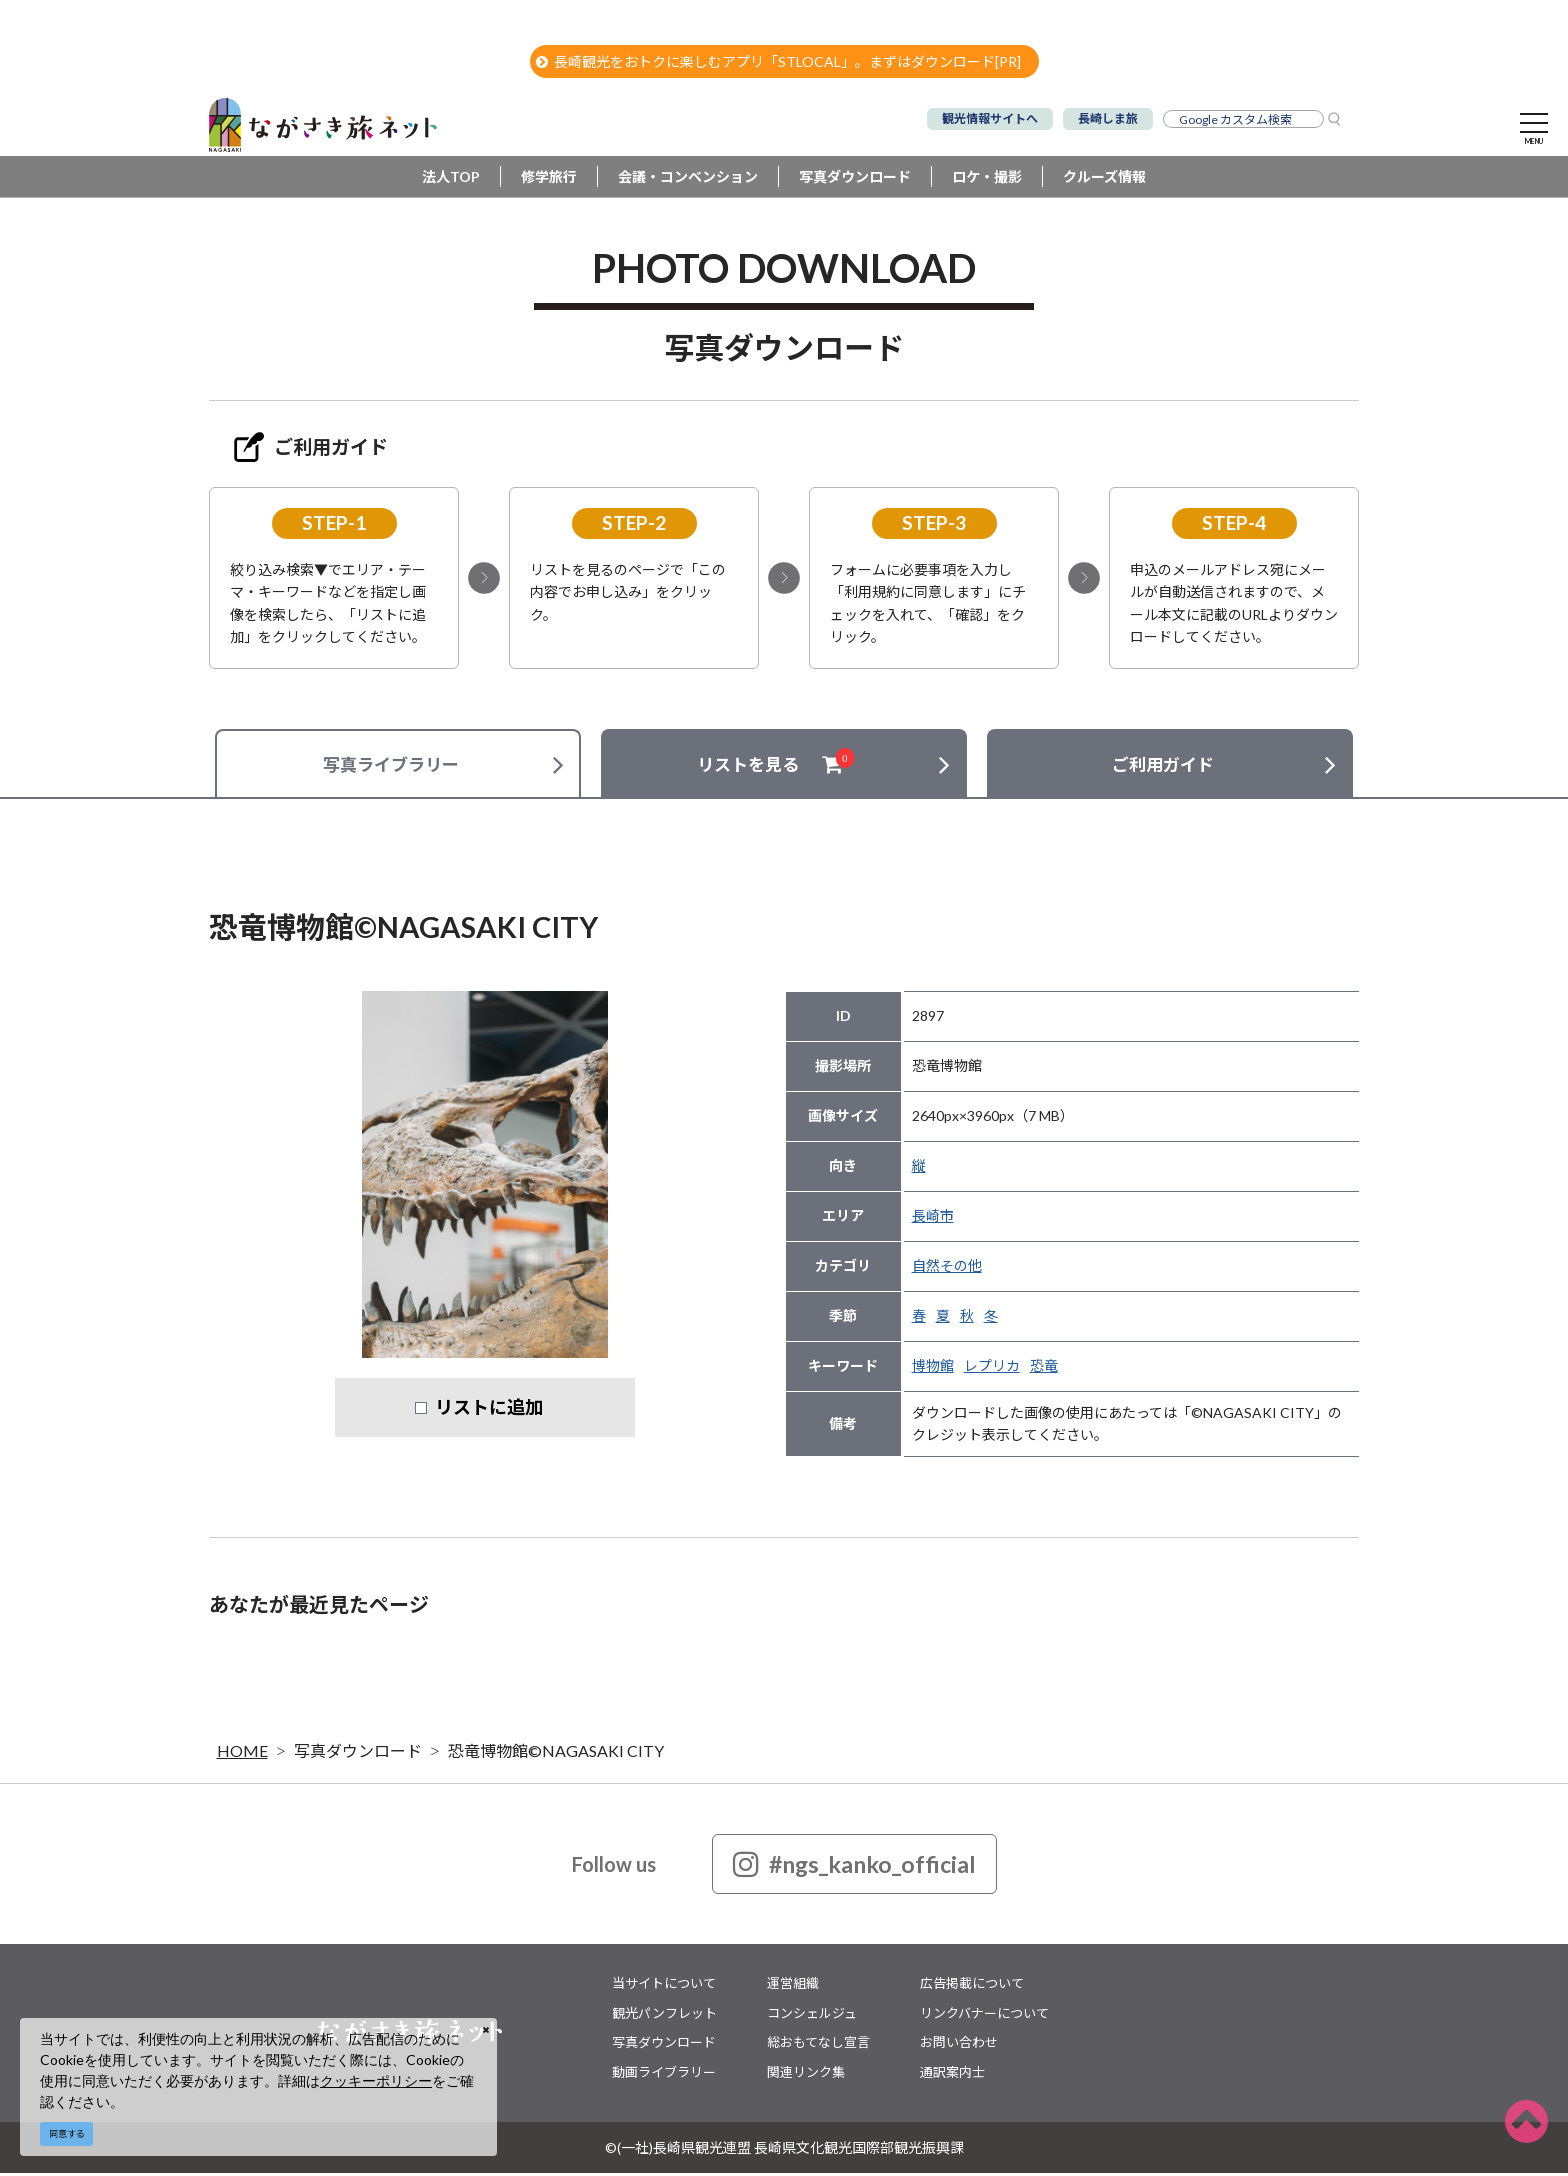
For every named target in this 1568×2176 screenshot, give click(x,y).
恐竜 (1044, 1368)
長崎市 (933, 1218)
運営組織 (793, 1986)
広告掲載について (972, 1986)
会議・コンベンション (688, 179)
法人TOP (451, 179)
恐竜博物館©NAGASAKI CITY (556, 1753)
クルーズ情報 (1104, 179)
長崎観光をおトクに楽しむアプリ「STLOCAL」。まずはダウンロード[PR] (778, 61)
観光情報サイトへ (990, 118)
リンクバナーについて (984, 2016)
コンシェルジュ (812, 2016)
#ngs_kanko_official (854, 1867)
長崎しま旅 (1108, 118)
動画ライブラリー (664, 2075)
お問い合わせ (959, 2045)
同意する (67, 2133)
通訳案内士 (952, 2075)
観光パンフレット (664, 2016)
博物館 (933, 1368)
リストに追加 (489, 1410)
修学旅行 (549, 179)
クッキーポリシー (376, 2080)
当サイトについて (664, 1986)
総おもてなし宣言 (818, 2045)
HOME (242, 1753)
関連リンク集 (806, 2075)
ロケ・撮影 (987, 179)
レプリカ (992, 1368)
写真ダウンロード (855, 179)
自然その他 (947, 1268)
